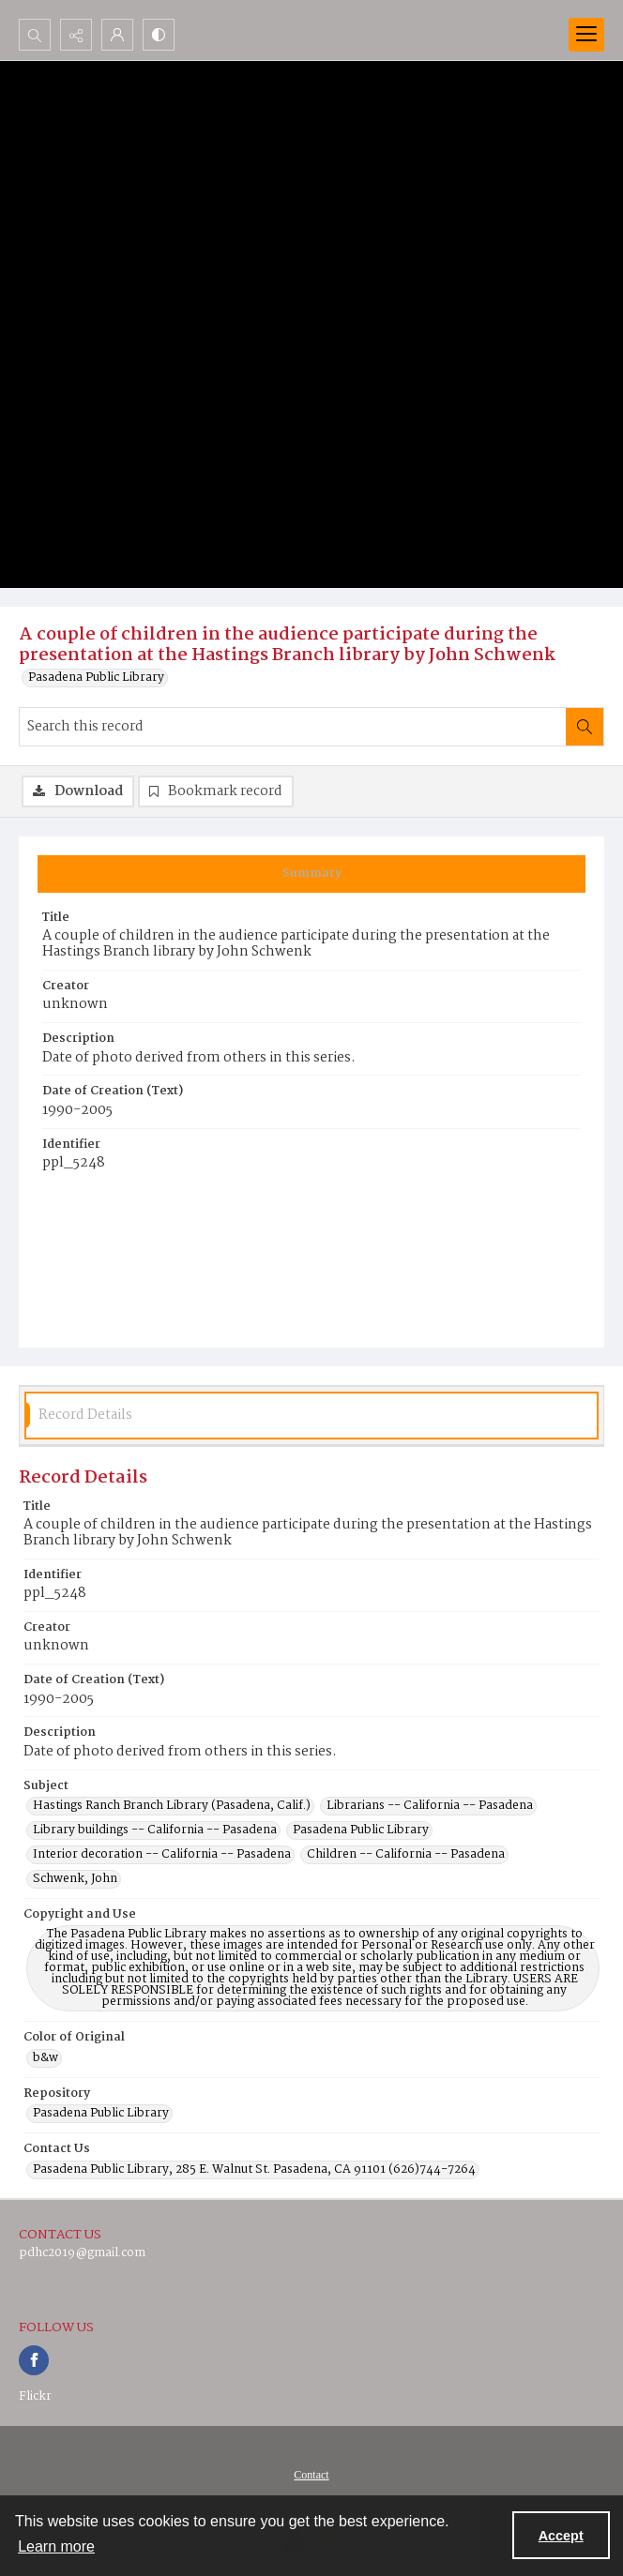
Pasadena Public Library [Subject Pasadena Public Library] (361, 1830)
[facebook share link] (34, 2360)
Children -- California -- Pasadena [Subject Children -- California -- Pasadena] (406, 1854)
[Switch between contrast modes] (159, 35)
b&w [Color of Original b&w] (45, 2058)
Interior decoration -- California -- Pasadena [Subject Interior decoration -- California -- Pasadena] (162, 1854)
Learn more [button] (56, 2546)
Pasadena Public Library (96, 678)
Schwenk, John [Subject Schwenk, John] (75, 1879)
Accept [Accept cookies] (561, 2535)
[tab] (311, 874)
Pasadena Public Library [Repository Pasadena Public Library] (101, 2113)
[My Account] (117, 35)
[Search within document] (584, 727)
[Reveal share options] (76, 35)
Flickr (35, 2396)
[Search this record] (293, 727)
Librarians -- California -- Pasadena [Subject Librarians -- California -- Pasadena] (430, 1806)
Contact (311, 2474)
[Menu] (586, 35)
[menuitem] (311, 2474)
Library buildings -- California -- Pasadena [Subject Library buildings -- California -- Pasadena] (155, 1830)
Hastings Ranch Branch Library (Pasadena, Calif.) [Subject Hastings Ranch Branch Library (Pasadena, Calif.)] (172, 1806)
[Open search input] (35, 35)
